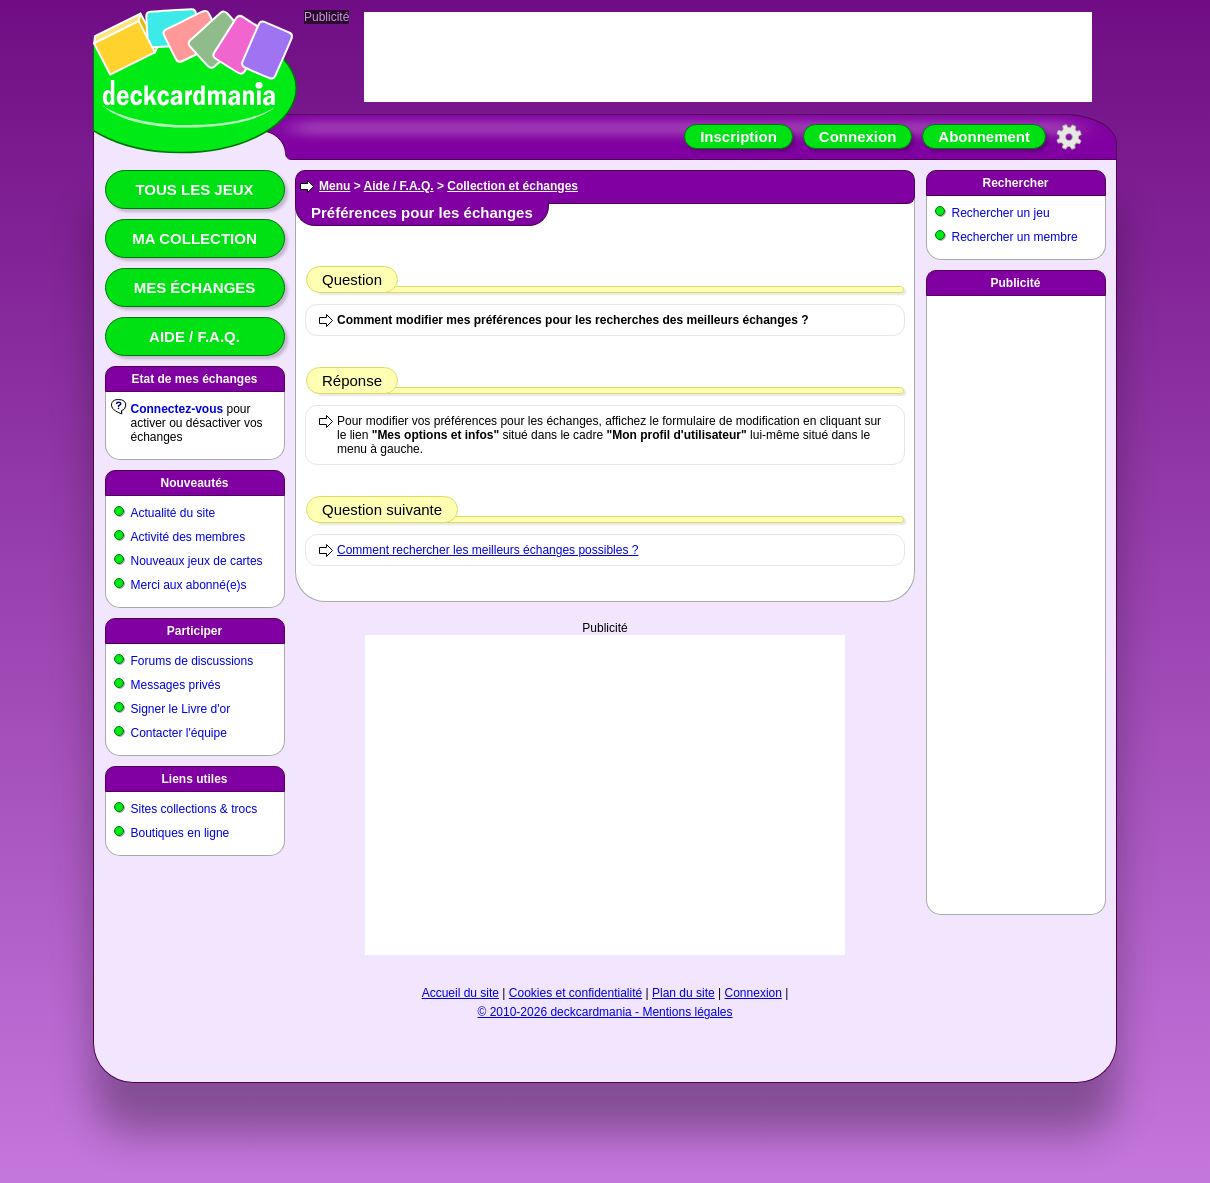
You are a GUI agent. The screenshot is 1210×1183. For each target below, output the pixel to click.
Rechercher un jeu (1001, 213)
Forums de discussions (192, 661)
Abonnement (984, 136)
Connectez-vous (177, 409)
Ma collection (194, 238)
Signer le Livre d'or (181, 709)
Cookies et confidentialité (575, 993)
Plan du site (683, 993)
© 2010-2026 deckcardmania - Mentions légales (605, 1012)
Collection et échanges (512, 186)
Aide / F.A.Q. (194, 336)
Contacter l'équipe (179, 733)
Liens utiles (194, 779)
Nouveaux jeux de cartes (197, 561)
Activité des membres (188, 537)
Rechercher (1015, 183)
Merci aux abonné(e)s (189, 585)
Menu (334, 186)
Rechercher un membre (1015, 237)
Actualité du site (173, 513)
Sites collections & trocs (194, 809)
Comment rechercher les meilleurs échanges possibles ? (487, 550)
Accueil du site (460, 993)
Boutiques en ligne (180, 833)
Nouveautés (194, 483)
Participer (194, 631)
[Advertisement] (605, 795)
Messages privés (176, 685)
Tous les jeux (194, 189)
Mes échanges (195, 287)
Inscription (738, 136)
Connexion (858, 136)
